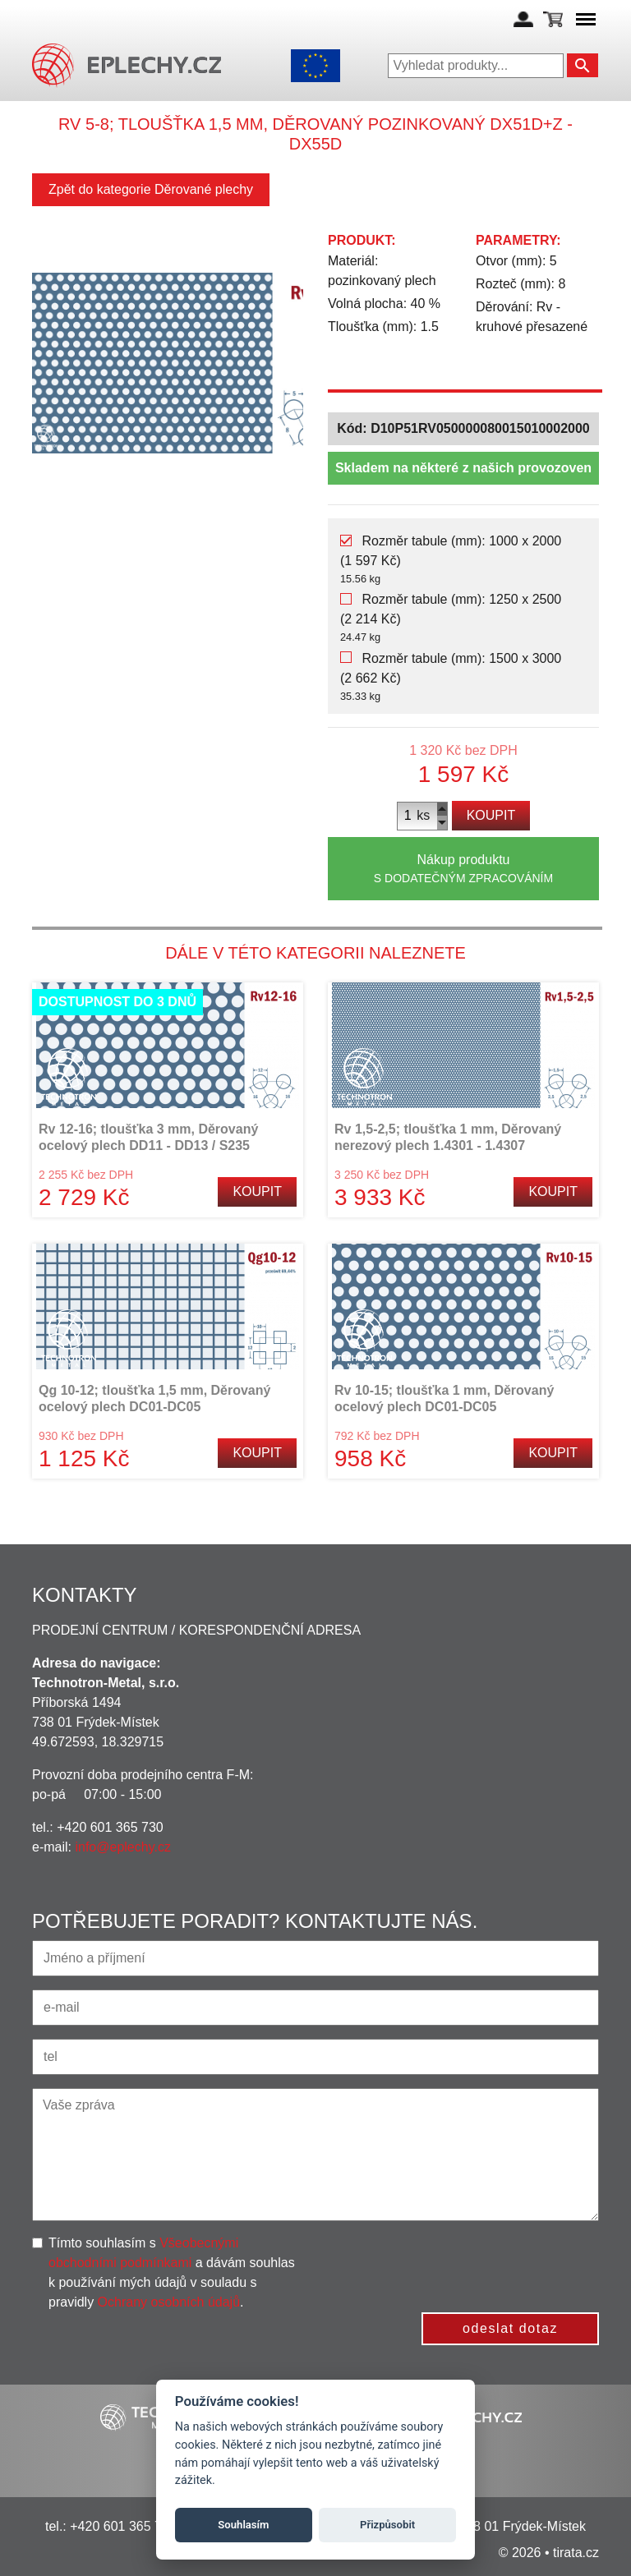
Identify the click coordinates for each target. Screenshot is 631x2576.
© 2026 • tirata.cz (549, 2553)
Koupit (491, 815)
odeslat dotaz (510, 2328)
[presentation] (474, 2265)
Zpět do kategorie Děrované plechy (150, 189)
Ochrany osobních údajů (169, 2302)
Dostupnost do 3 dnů (117, 1002)
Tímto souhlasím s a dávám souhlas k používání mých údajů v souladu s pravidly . (171, 2272)
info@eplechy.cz (122, 1847)
